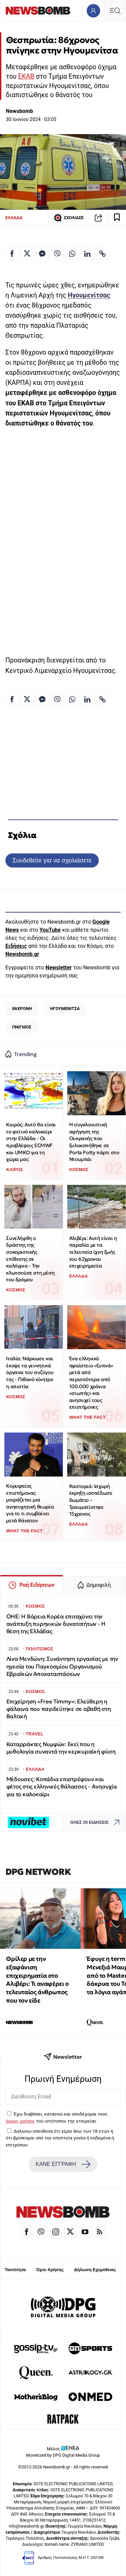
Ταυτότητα (15, 2269)
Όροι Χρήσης (50, 2269)
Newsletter (58, 967)
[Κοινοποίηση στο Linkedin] (87, 253)
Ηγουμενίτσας (89, 295)
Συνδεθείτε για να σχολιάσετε (51, 860)
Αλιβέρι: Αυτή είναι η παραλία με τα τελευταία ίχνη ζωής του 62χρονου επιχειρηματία (93, 1252)
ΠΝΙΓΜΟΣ (21, 1027)
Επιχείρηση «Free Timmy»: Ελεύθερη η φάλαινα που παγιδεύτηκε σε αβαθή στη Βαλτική (58, 1709)
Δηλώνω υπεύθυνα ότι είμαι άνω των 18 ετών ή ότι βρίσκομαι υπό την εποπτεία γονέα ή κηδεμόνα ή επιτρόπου (60, 2137)
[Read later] (117, 218)
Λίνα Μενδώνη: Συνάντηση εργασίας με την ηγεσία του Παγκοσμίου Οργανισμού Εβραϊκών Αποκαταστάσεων (62, 1666)
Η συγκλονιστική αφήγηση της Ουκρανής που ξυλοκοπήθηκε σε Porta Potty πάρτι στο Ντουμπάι (94, 1141)
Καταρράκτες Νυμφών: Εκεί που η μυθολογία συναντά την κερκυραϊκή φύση (61, 1748)
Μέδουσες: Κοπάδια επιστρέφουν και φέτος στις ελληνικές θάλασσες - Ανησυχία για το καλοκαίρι (61, 1787)
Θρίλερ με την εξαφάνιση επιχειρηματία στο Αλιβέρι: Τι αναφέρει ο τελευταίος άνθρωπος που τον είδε (37, 1979)
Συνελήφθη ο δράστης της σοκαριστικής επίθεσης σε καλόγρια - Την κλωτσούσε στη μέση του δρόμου (30, 1259)
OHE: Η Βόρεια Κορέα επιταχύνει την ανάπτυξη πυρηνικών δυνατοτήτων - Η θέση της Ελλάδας (56, 1624)
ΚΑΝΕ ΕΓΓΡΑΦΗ (63, 2164)
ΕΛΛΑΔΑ (14, 217)
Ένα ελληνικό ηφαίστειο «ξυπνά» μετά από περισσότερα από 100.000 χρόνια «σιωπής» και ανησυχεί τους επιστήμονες (91, 1382)
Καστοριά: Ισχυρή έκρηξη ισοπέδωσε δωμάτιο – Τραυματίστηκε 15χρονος (91, 1500)
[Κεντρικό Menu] (115, 10)
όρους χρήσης (20, 2121)
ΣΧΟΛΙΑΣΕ (69, 218)
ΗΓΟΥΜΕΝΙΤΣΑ (65, 1008)
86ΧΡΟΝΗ (22, 1008)
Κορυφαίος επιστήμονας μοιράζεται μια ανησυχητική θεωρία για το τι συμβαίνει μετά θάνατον (30, 1503)
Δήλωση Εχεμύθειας (95, 2269)
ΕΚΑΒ (26, 76)
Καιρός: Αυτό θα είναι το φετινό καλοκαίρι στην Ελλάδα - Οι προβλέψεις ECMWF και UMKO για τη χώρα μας (31, 1141)
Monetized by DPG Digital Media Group (63, 2455)
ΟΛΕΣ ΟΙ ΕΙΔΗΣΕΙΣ (96, 1822)
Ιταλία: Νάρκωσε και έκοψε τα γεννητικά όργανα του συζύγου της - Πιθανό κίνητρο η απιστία (29, 1372)
